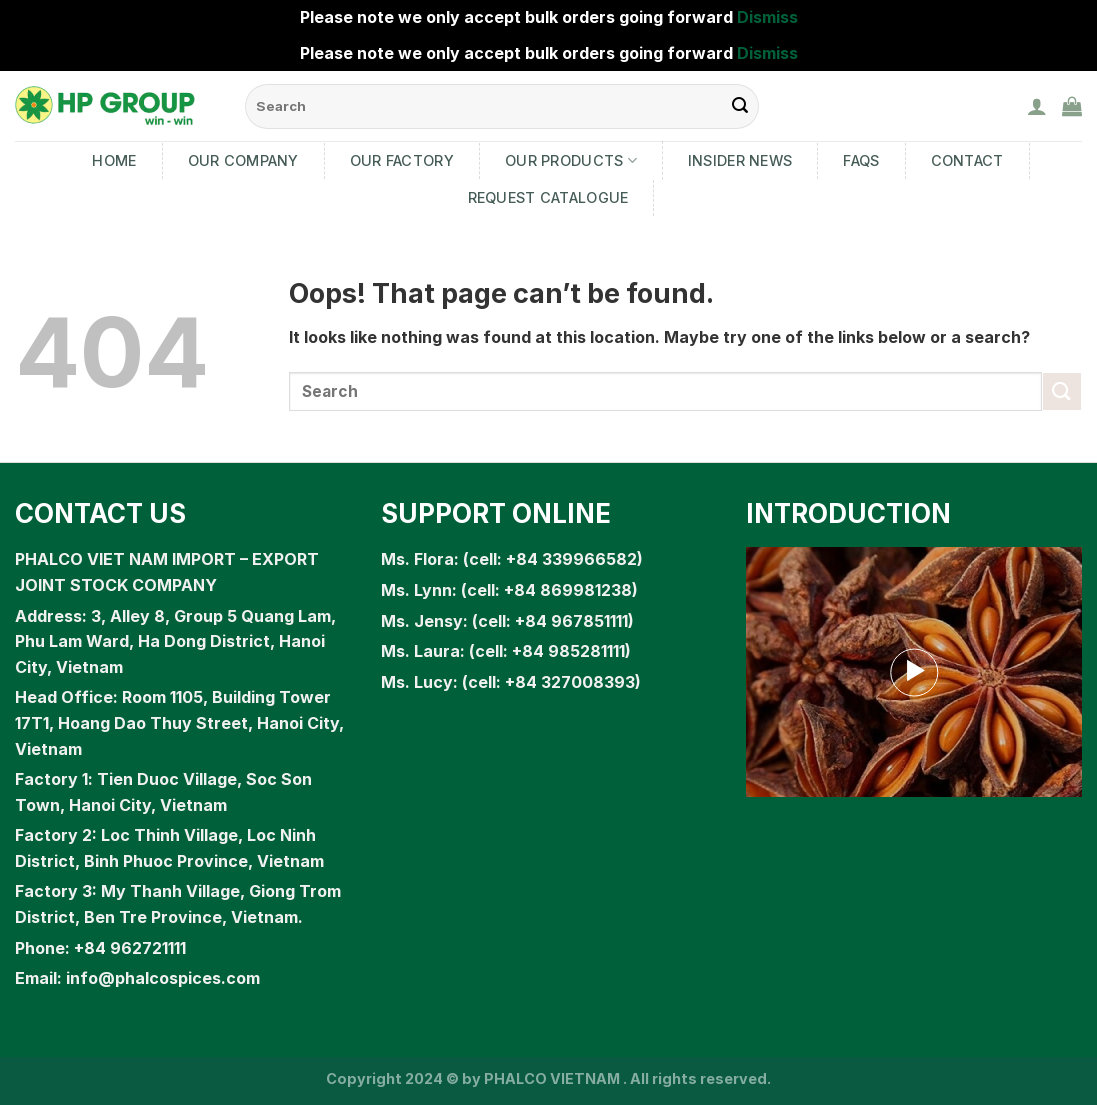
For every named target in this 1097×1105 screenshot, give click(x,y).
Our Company (243, 160)
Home (114, 160)
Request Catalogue (548, 197)
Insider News (740, 160)
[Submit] (1062, 391)
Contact (967, 160)
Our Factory (402, 160)
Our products (571, 160)
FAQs (861, 160)
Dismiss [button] (767, 17)
